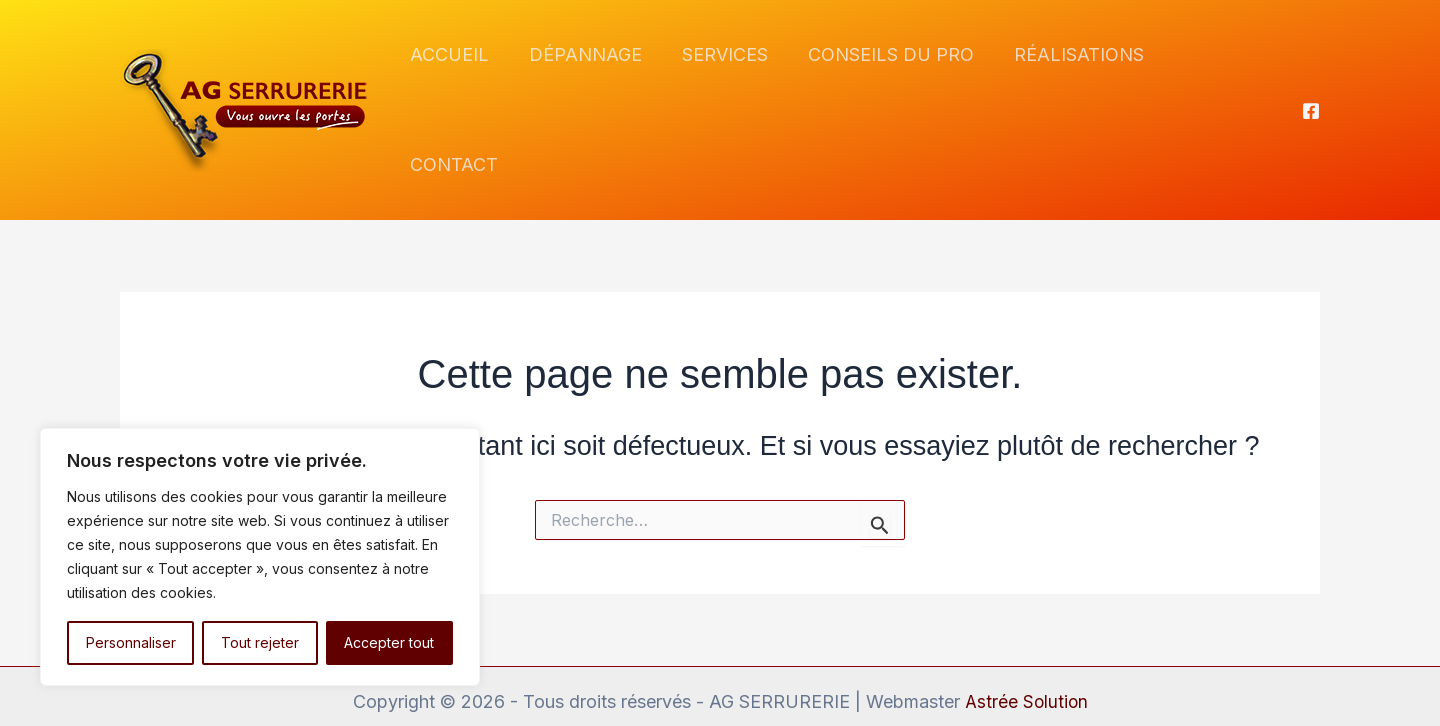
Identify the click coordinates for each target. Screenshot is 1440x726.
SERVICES (729, 79)
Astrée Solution (1026, 640)
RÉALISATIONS (1075, 79)
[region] (260, 557)
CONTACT (1220, 79)
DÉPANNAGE (593, 79)
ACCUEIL (461, 79)
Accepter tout (389, 642)
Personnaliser (131, 642)
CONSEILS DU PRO (891, 79)
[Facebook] (1311, 81)
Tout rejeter (260, 642)
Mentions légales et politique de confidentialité (720, 680)
